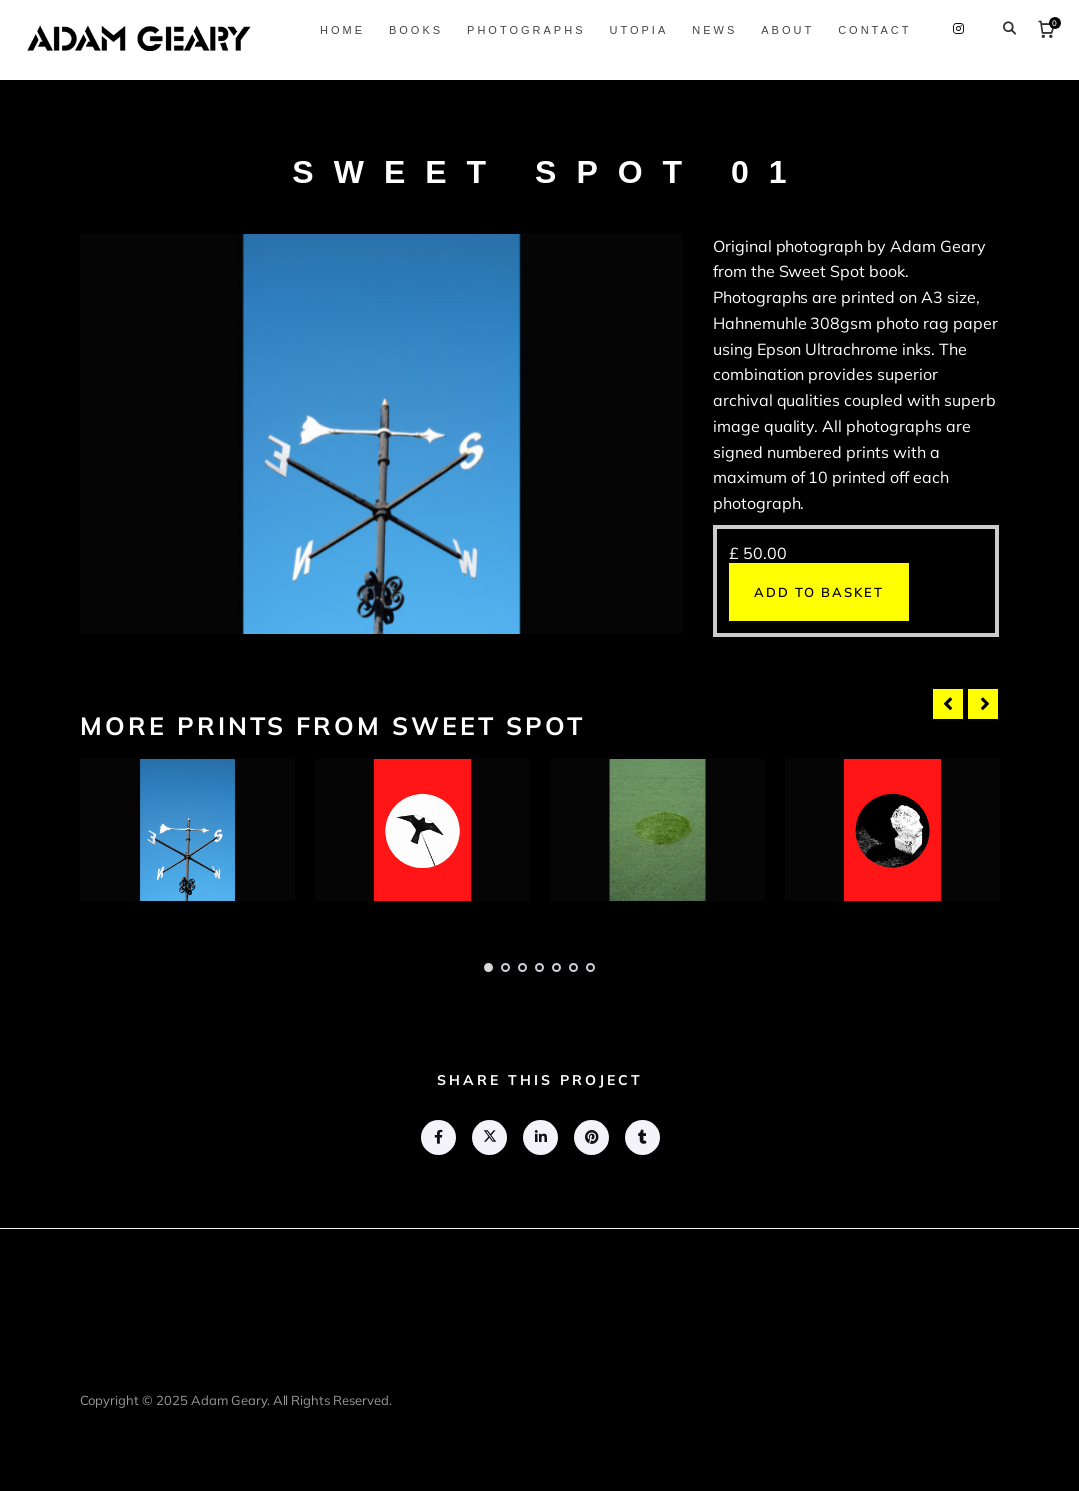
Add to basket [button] (819, 592)
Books (408, 30)
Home (334, 30)
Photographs (519, 30)
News (707, 30)
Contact (867, 30)
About (780, 30)
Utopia (631, 30)
